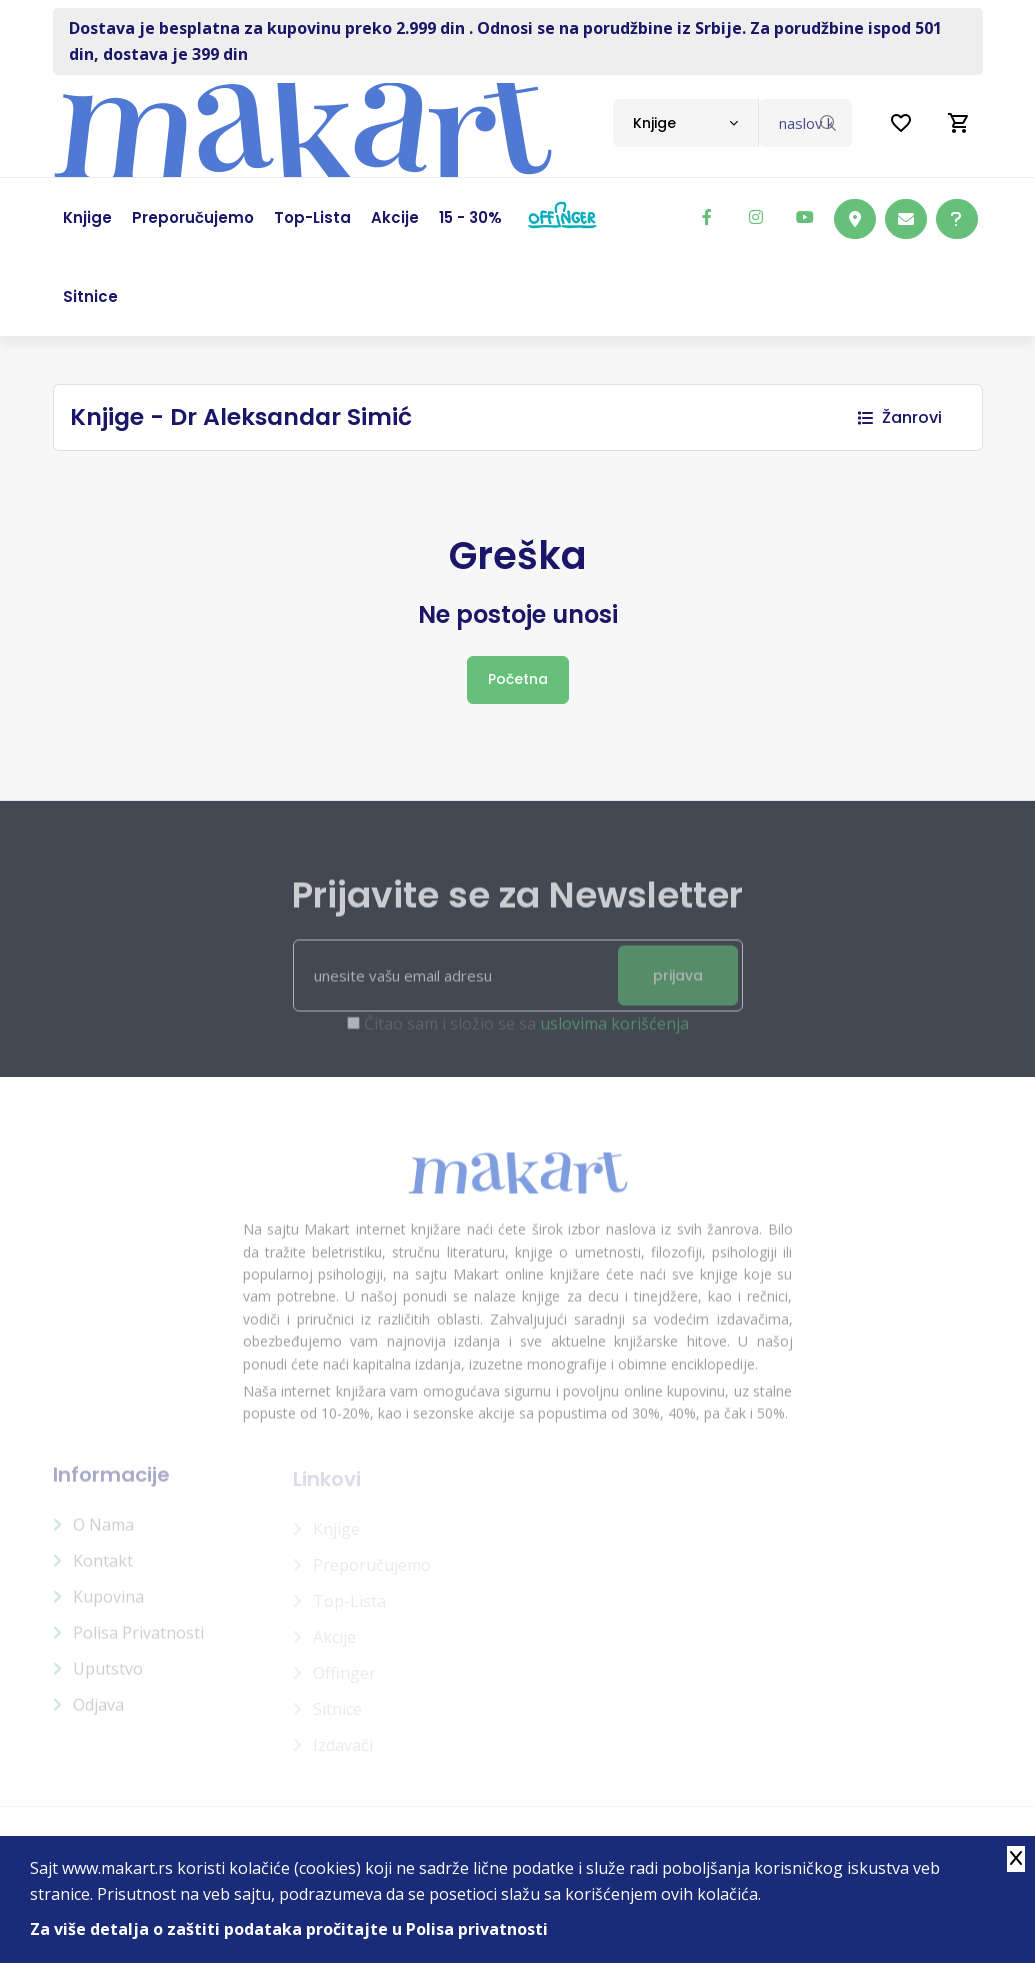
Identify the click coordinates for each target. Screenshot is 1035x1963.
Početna (518, 679)
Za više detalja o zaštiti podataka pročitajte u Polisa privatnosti (289, 1929)
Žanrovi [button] (900, 417)
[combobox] (685, 123)
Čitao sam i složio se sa (526, 1035)
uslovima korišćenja (614, 1035)
